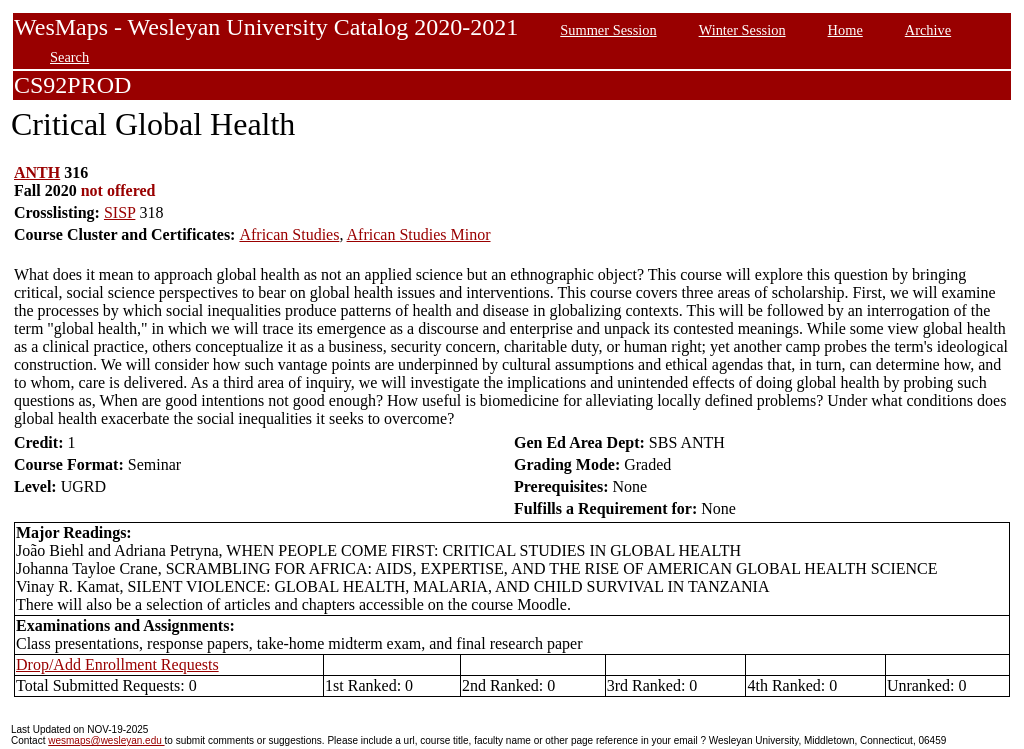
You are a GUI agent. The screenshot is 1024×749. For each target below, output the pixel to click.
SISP (119, 212)
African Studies (289, 234)
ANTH (37, 172)
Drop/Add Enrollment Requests (117, 664)
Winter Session (742, 30)
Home (845, 30)
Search (69, 57)
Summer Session (608, 30)
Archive (928, 30)
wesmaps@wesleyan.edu (106, 740)
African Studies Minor (419, 234)
